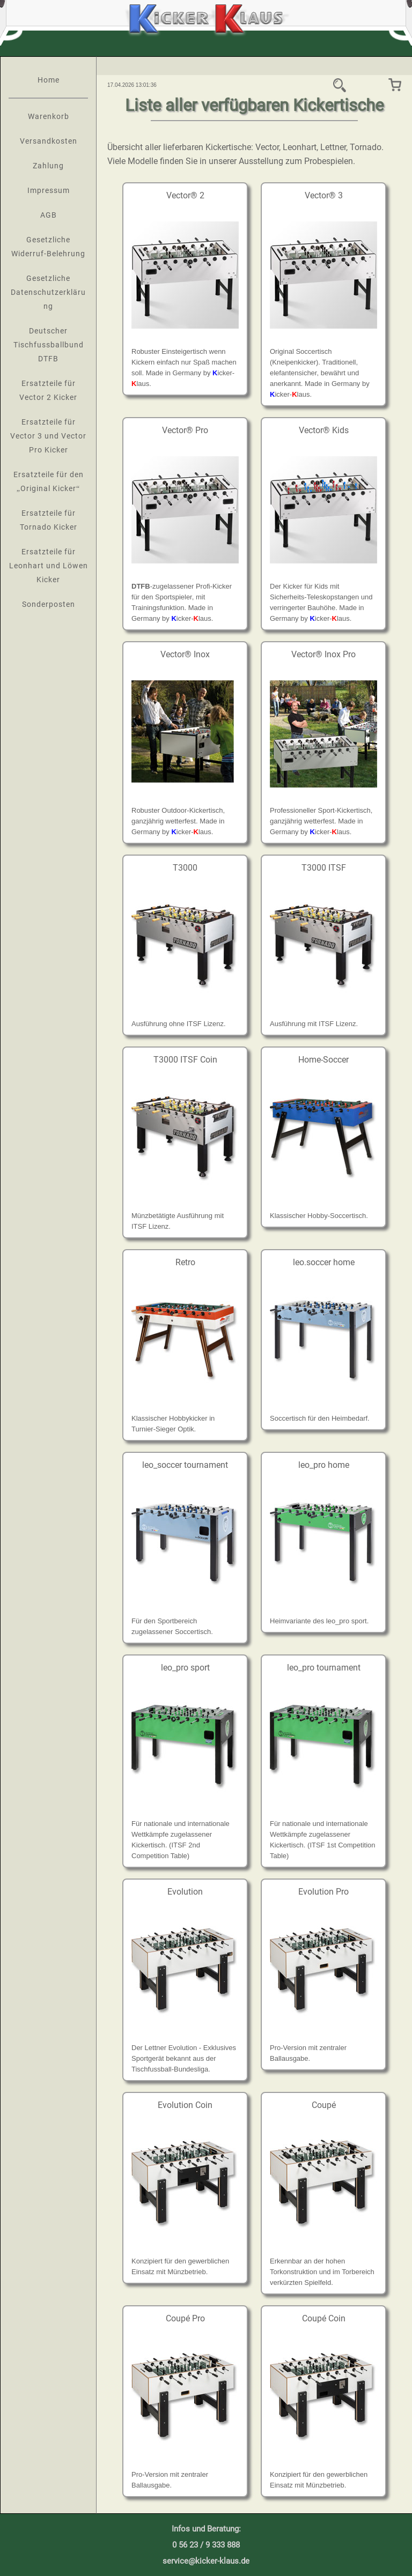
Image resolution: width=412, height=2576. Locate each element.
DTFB (140, 586)
